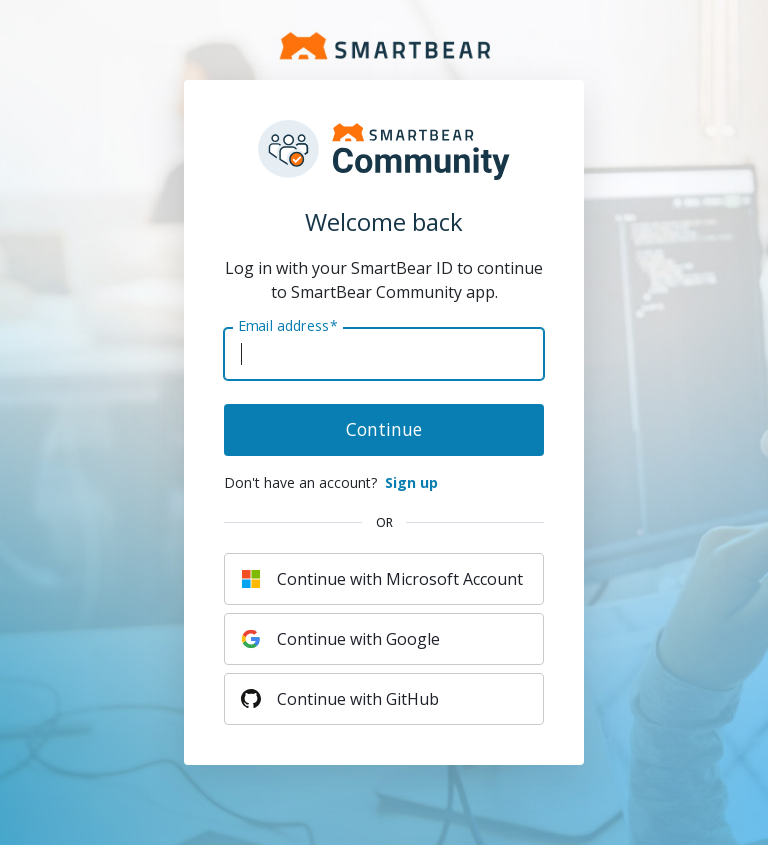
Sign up (411, 482)
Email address (287, 326)
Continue (384, 429)
